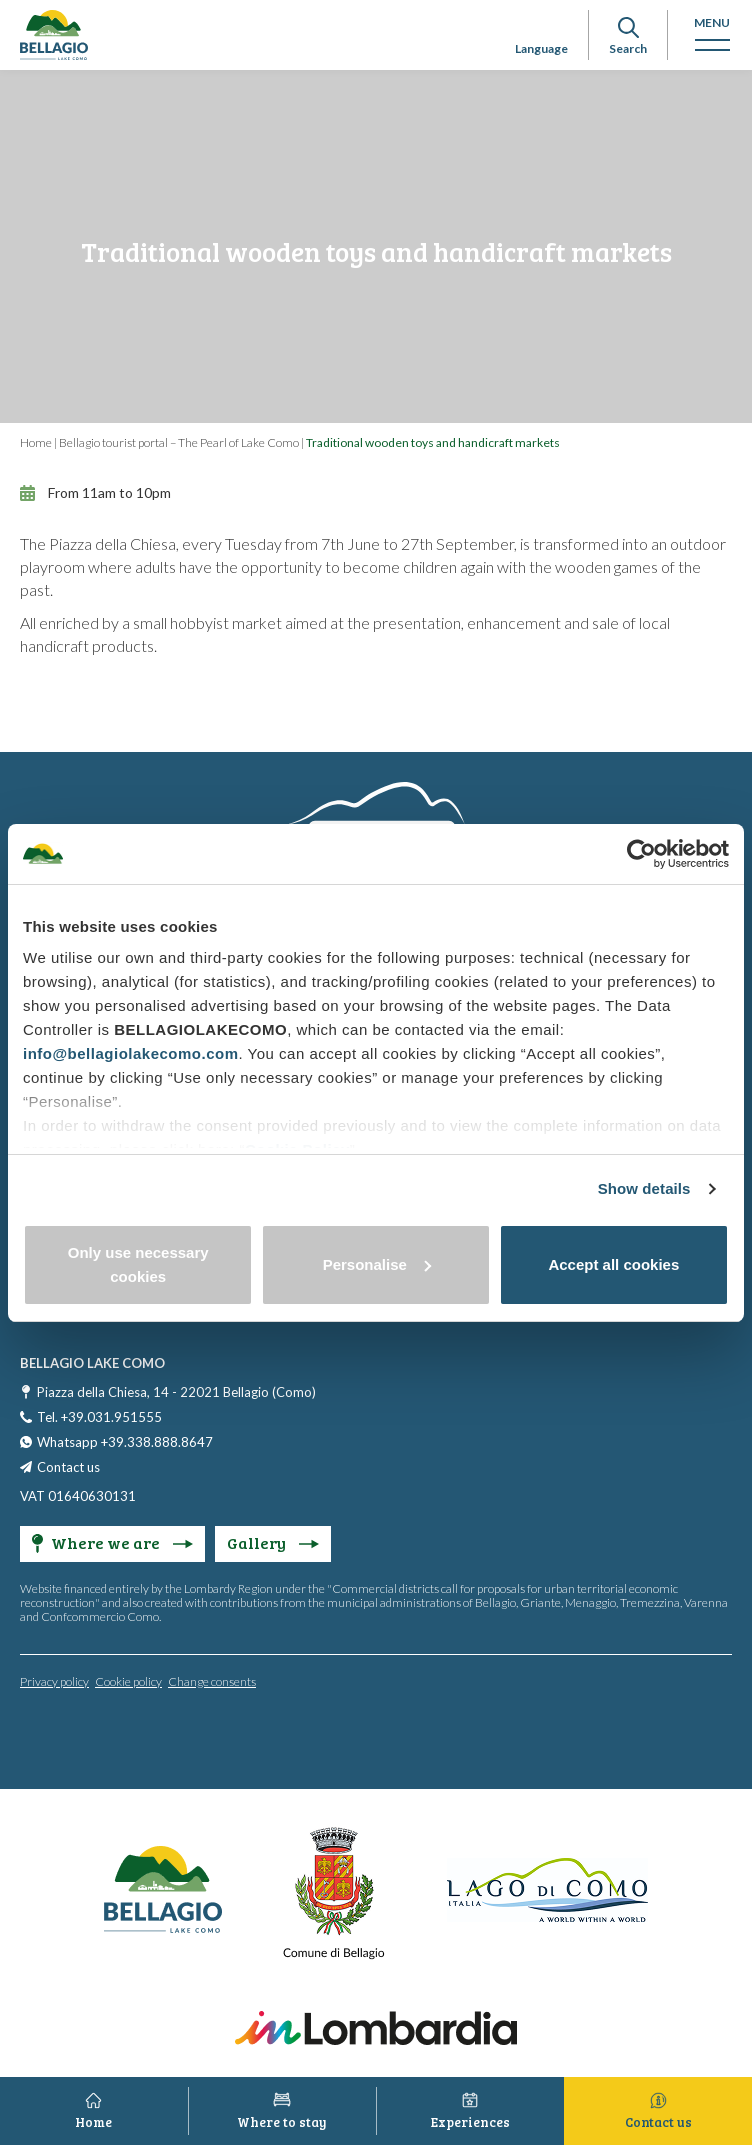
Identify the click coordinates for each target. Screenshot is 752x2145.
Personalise (377, 1264)
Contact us (68, 1467)
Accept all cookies (613, 1264)
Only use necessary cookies (138, 1264)
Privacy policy (54, 1681)
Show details (644, 1188)
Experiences (470, 2122)
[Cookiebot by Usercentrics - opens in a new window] (641, 854)
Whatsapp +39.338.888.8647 (125, 1442)
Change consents (212, 1681)
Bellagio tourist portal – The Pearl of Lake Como (179, 442)
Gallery (273, 1542)
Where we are (112, 1542)
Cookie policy (128, 1681)
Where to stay (282, 2122)
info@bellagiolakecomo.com (131, 1053)
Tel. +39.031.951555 (99, 1417)
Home (36, 442)
